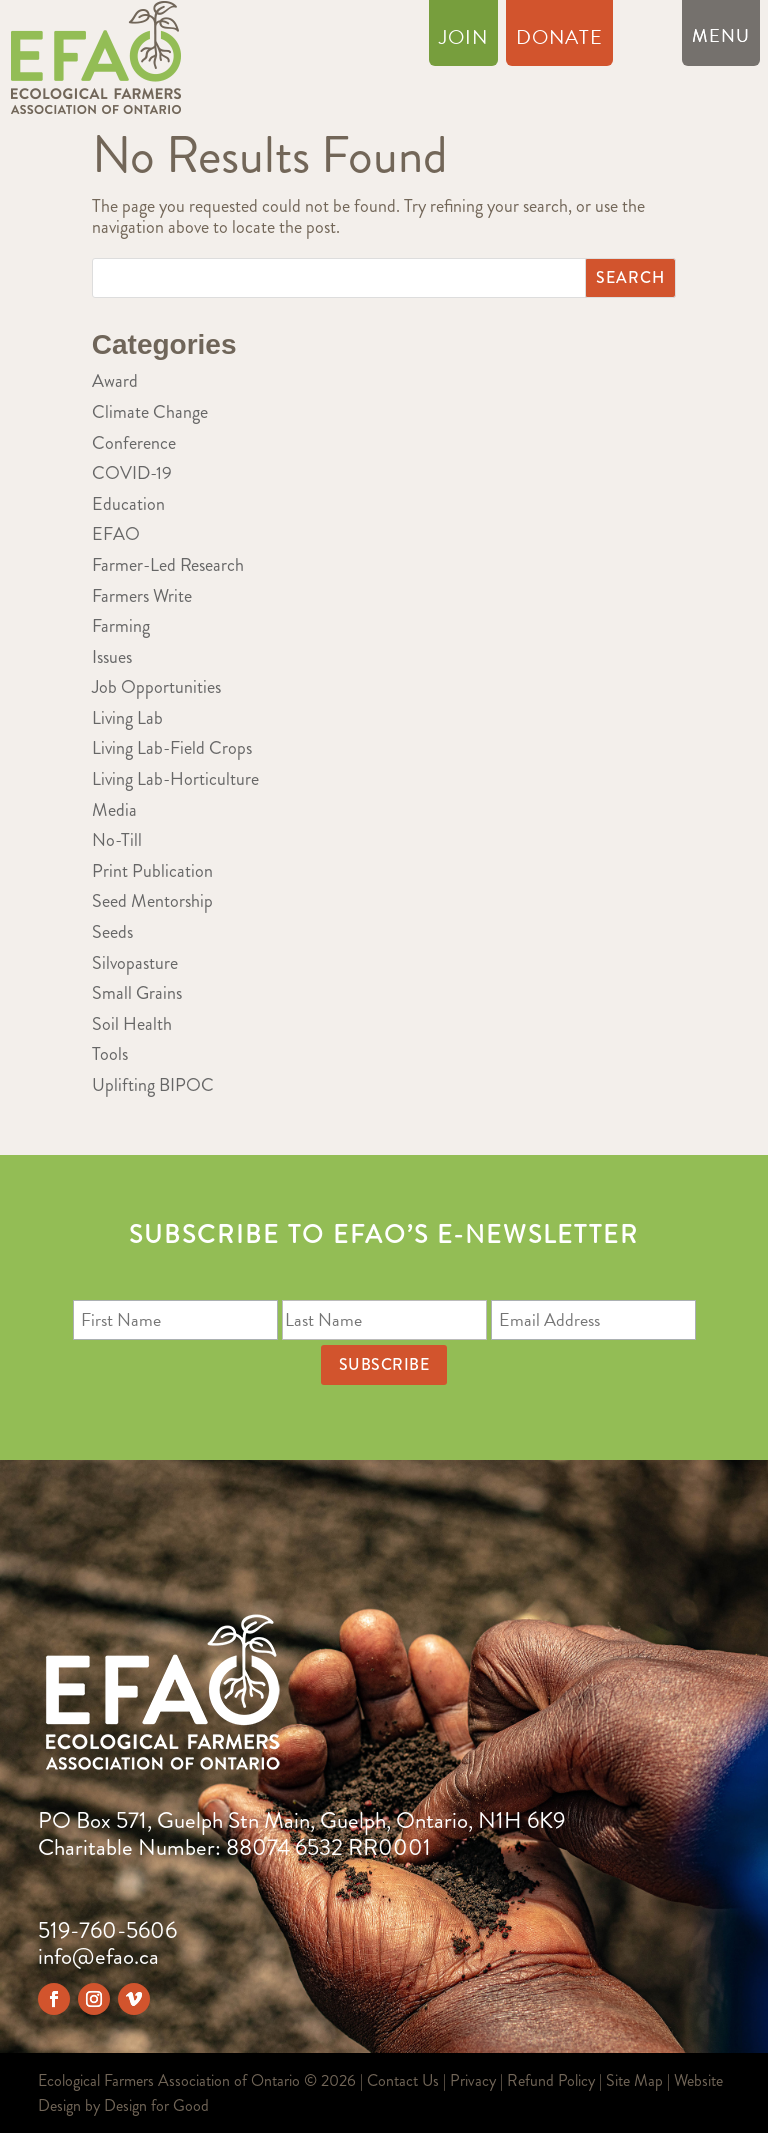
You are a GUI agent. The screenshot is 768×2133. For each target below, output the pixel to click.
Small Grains (137, 993)
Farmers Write (142, 596)
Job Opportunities (156, 687)
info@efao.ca (98, 1956)
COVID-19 (132, 473)
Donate (559, 41)
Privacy (473, 2080)
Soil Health (132, 1024)
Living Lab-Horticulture (175, 779)
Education (128, 504)
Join (463, 41)
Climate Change (150, 412)
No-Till (117, 840)
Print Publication (152, 871)
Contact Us (403, 2080)
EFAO (116, 534)
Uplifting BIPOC (153, 1085)
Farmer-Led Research (168, 565)
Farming (121, 626)
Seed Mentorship (152, 901)
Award (115, 381)
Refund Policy (551, 2080)
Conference (134, 443)
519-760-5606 (107, 1930)
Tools (110, 1054)
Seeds (112, 932)
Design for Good (156, 2105)
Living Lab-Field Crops (172, 748)
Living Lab (127, 718)
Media (114, 810)
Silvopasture (135, 963)
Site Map (634, 2080)
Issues (112, 657)
